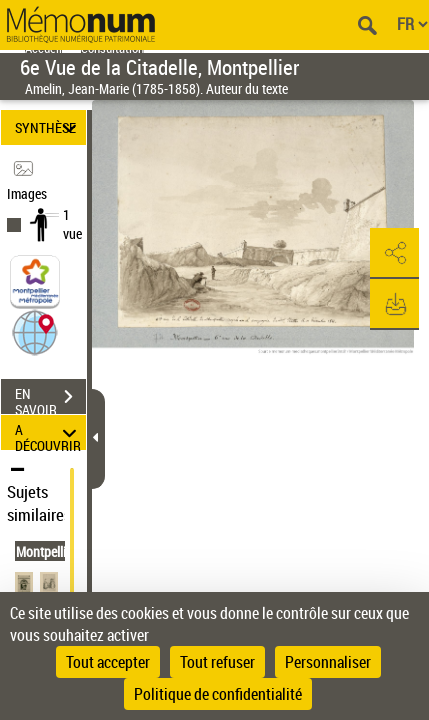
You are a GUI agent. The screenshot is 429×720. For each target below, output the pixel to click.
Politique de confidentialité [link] (218, 694)
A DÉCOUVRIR (49, 432)
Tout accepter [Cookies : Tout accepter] (108, 662)
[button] (35, 331)
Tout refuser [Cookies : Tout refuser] (217, 662)
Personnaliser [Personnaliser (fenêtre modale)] (328, 662)
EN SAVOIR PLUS (50, 399)
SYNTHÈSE (49, 127)
